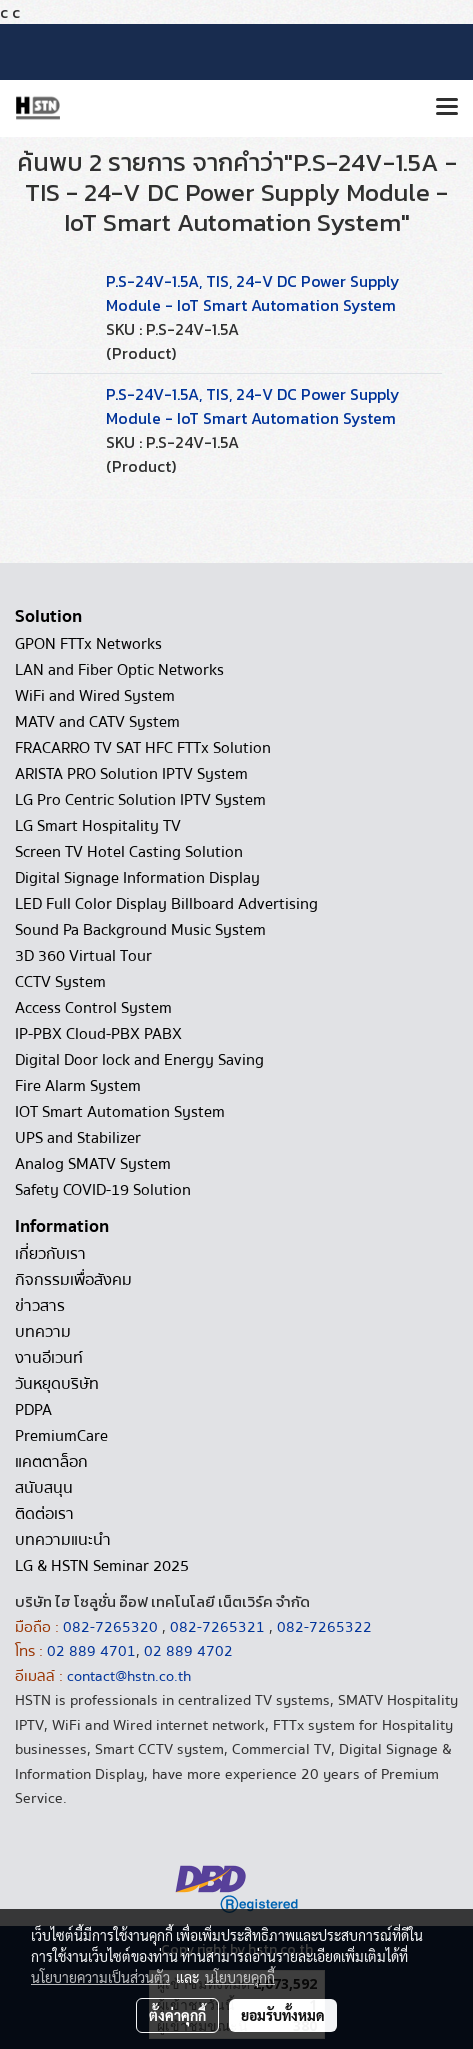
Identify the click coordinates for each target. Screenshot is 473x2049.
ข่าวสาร (40, 1306)
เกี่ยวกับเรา (50, 1254)
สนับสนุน (44, 1488)
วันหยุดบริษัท (57, 1384)
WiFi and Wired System (95, 696)
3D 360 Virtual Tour (83, 956)
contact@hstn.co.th (129, 1676)
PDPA (33, 1410)
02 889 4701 (91, 1651)
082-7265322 (324, 1627)
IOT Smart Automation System (120, 1112)
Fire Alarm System (78, 1086)
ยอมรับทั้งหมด (283, 2015)
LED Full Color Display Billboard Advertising (166, 904)
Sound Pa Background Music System (140, 930)
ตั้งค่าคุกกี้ (177, 2015)
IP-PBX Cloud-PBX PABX (98, 1034)
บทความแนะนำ (63, 1540)
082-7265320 (112, 1627)
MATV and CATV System (97, 722)
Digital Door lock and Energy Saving (139, 1060)
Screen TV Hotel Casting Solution (129, 852)
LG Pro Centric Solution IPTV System (140, 800)
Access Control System (93, 1008)
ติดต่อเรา (44, 1514)
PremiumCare (61, 1436)
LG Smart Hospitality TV (98, 826)
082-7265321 (217, 1627)
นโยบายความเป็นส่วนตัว (100, 1977)
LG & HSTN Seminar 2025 (102, 1566)
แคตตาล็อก (51, 1462)
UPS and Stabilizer (78, 1138)
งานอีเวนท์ (49, 1358)
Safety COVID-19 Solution (103, 1190)
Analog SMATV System (93, 1164)
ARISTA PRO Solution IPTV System (131, 774)
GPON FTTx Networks (88, 644)
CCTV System (60, 982)
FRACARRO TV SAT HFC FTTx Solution (143, 748)
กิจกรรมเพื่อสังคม (73, 1280)
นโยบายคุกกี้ (240, 1977)
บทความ (43, 1332)
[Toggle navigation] (447, 108)
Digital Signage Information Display (137, 878)
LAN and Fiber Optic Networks (119, 670)
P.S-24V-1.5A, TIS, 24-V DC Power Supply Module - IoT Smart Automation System (253, 293)
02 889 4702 (188, 1651)
